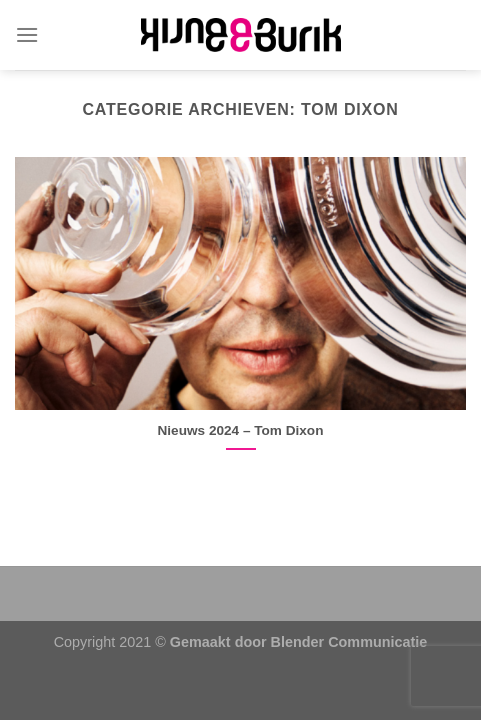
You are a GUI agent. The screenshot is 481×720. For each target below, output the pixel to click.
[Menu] (27, 34)
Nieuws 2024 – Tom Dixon (241, 430)
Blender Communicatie (349, 642)
